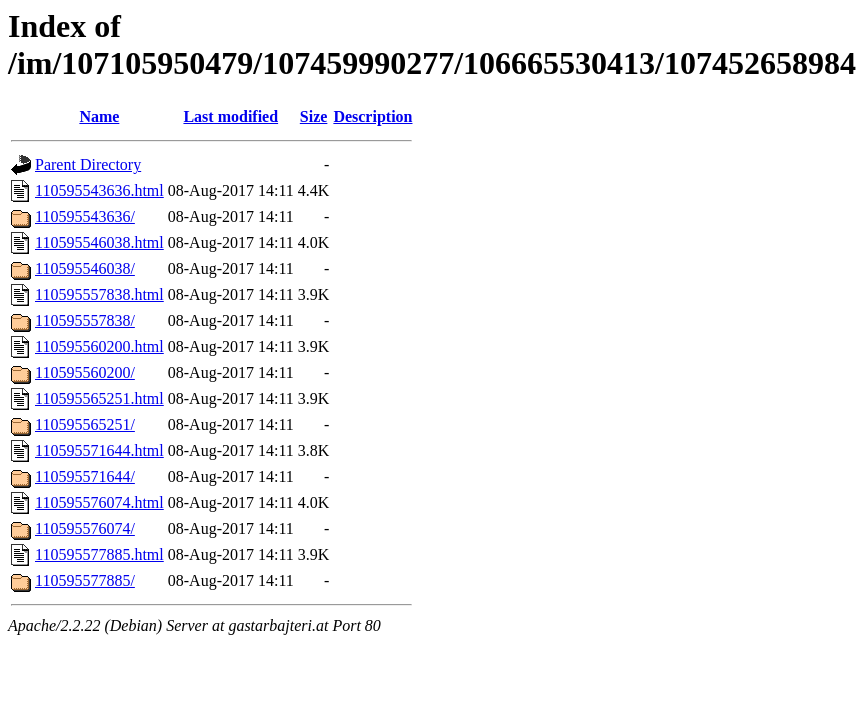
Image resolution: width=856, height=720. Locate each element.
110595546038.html (99, 242)
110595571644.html (99, 450)
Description (372, 116)
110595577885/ (85, 580)
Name (99, 116)
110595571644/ (85, 476)
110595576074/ (85, 528)
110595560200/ (85, 372)
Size (314, 116)
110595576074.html (99, 502)
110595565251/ (85, 424)
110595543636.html (99, 190)
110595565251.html (99, 398)
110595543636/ (85, 216)
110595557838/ (85, 320)
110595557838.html (99, 294)
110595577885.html (99, 554)
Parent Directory (88, 164)
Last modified (230, 116)
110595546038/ (85, 268)
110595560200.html (99, 346)
